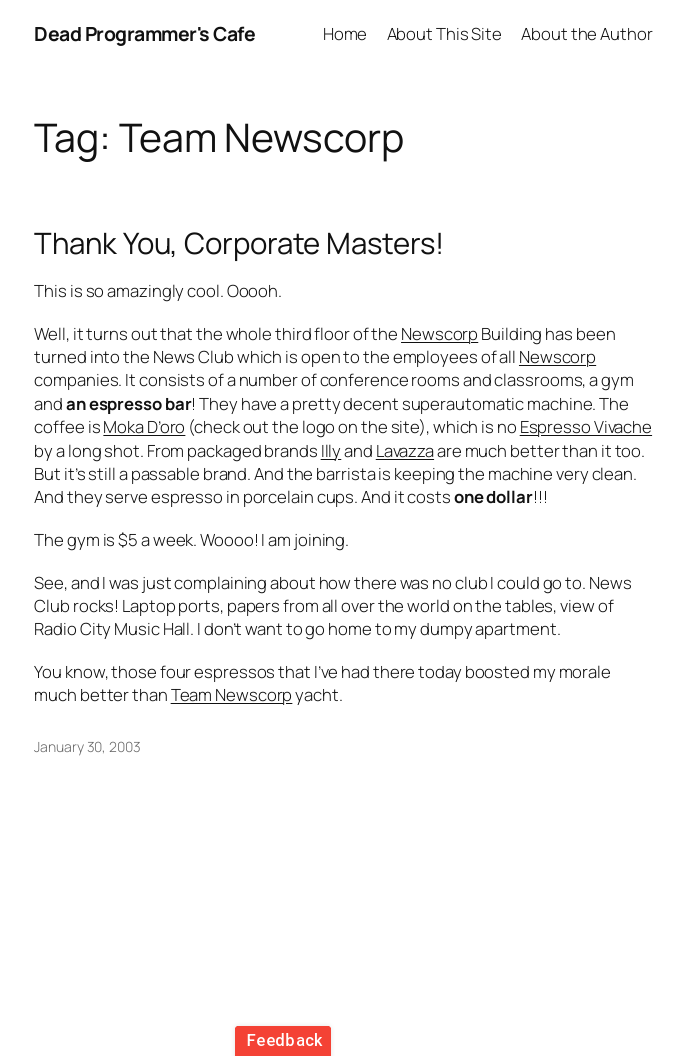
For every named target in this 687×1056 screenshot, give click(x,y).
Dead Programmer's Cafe (144, 33)
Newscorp (439, 333)
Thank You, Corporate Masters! (238, 243)
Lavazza (405, 450)
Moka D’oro (144, 426)
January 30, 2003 (87, 746)
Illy (331, 450)
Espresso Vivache (586, 426)
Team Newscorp (232, 694)
